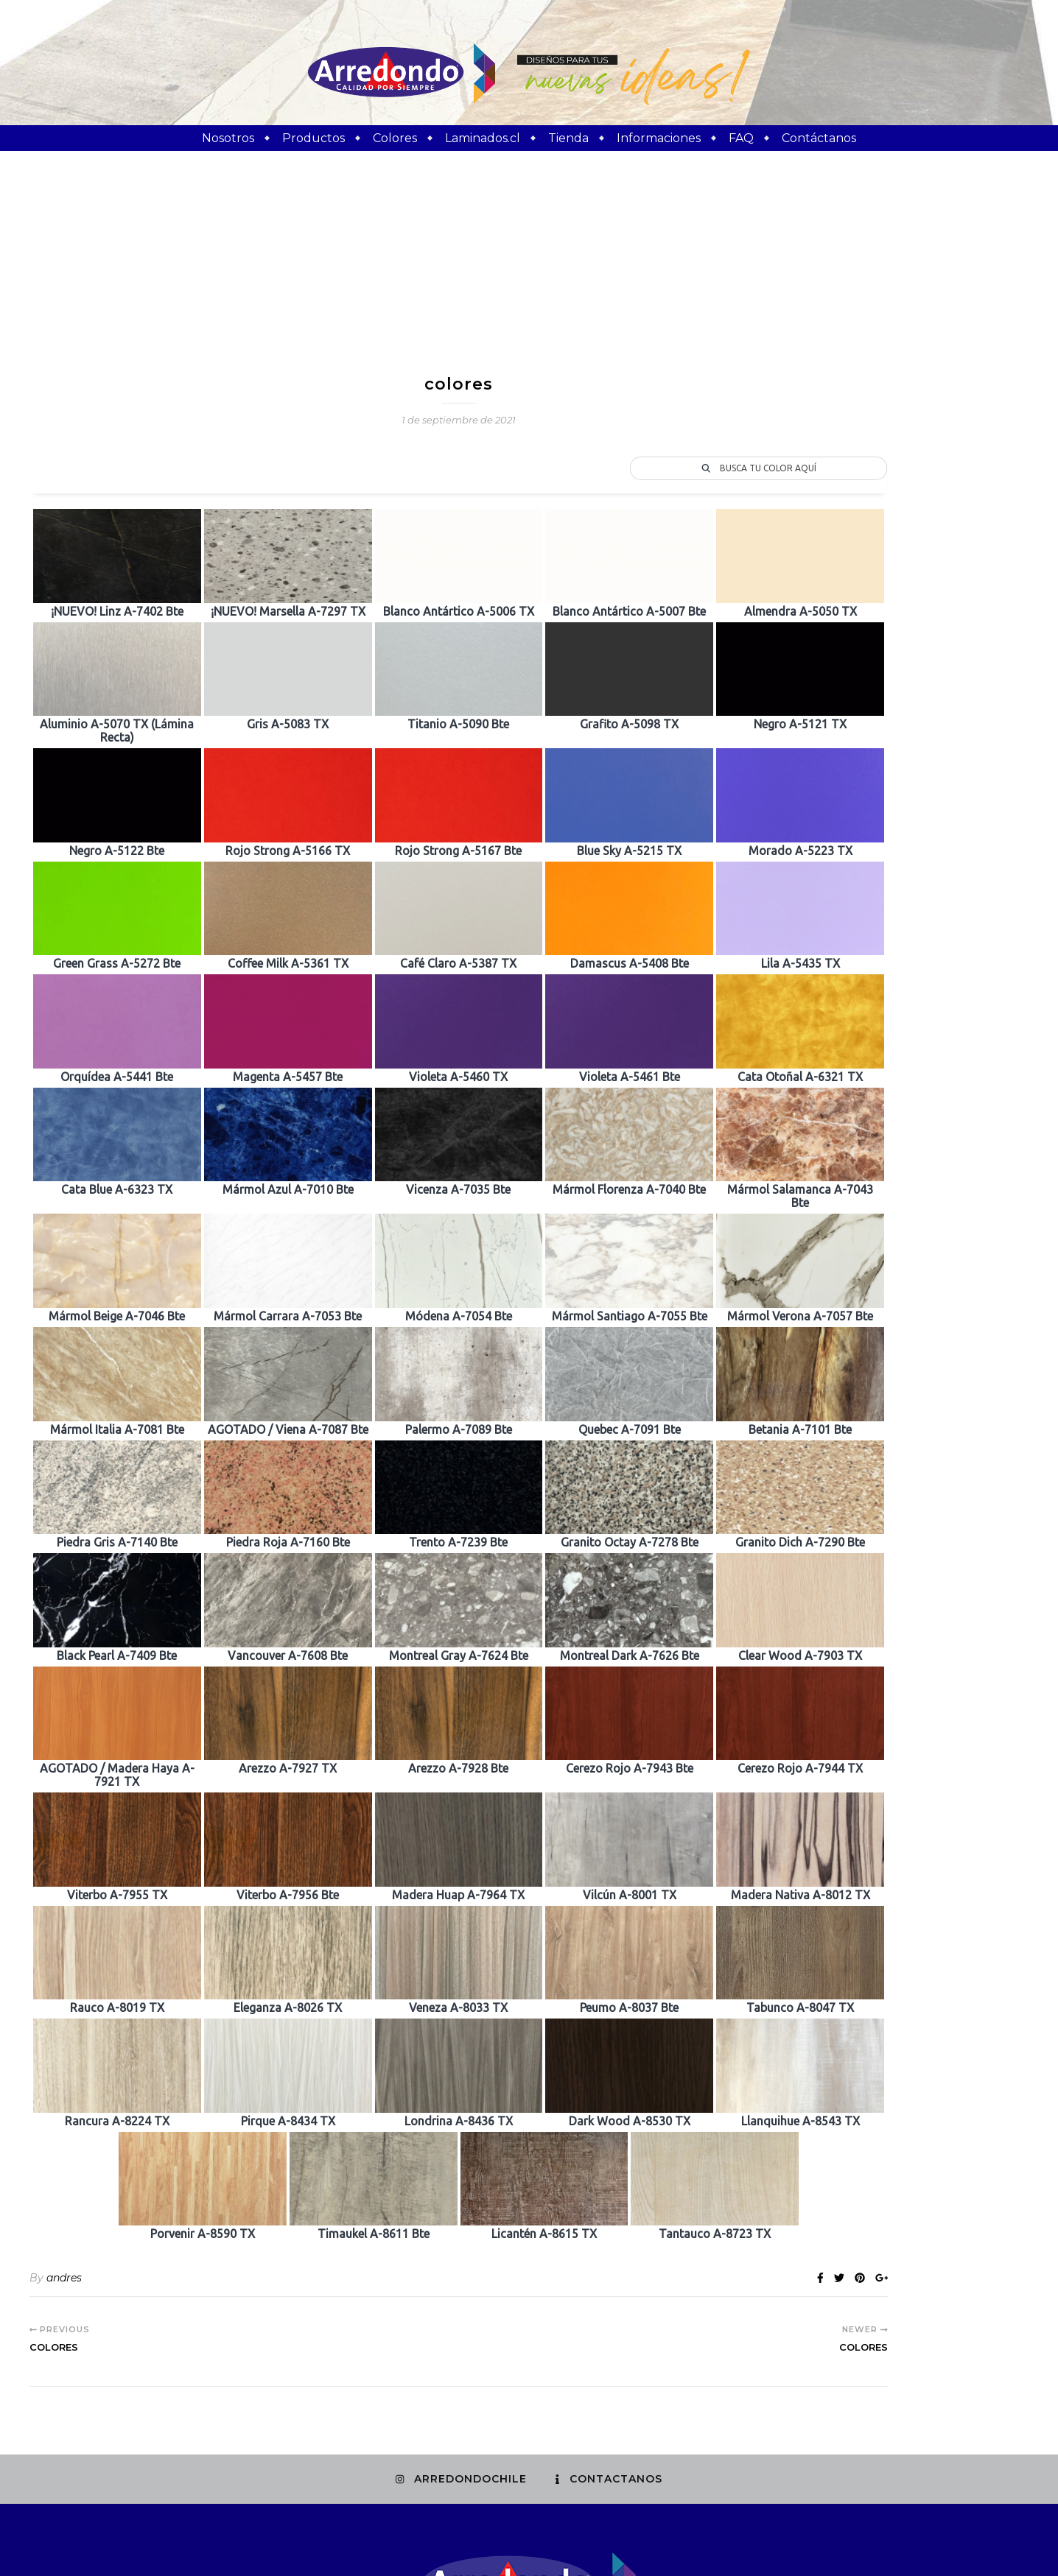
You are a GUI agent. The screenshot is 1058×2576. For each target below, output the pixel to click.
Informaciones (659, 138)
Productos (313, 138)
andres (64, 2097)
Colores (395, 138)
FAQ (741, 138)
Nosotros (228, 138)
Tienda (568, 138)
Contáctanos (819, 138)
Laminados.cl (482, 138)
